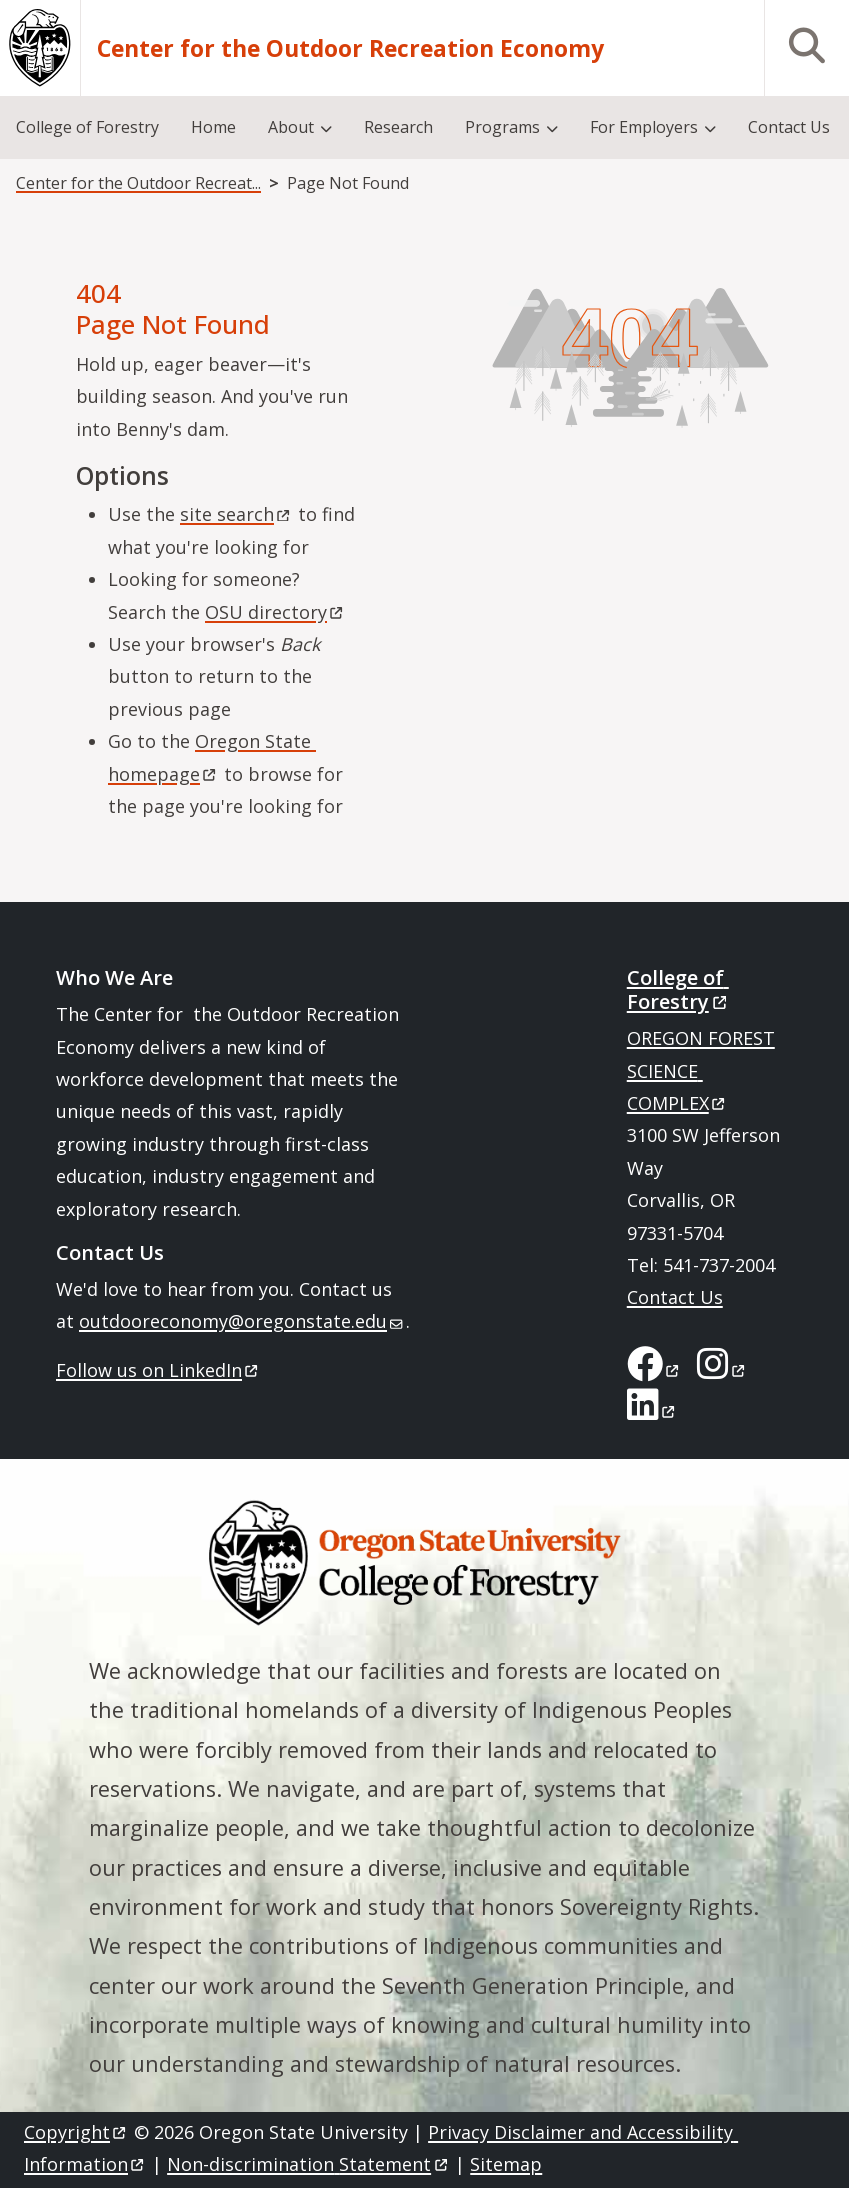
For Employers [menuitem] (644, 127)
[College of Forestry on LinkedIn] (652, 1411)
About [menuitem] (291, 127)
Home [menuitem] (213, 127)
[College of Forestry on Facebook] (654, 1370)
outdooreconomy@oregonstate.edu (241, 1321)
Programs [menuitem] (502, 127)
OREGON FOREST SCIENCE (701, 1070)
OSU (275, 612)
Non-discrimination (308, 2164)
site (236, 514)
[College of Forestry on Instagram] (722, 1370)
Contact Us (675, 1297)
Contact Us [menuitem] (789, 127)
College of (678, 989)
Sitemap (506, 2164)
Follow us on (158, 1370)
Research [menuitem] (398, 127)
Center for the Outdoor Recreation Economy (350, 48)
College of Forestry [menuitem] (87, 127)
